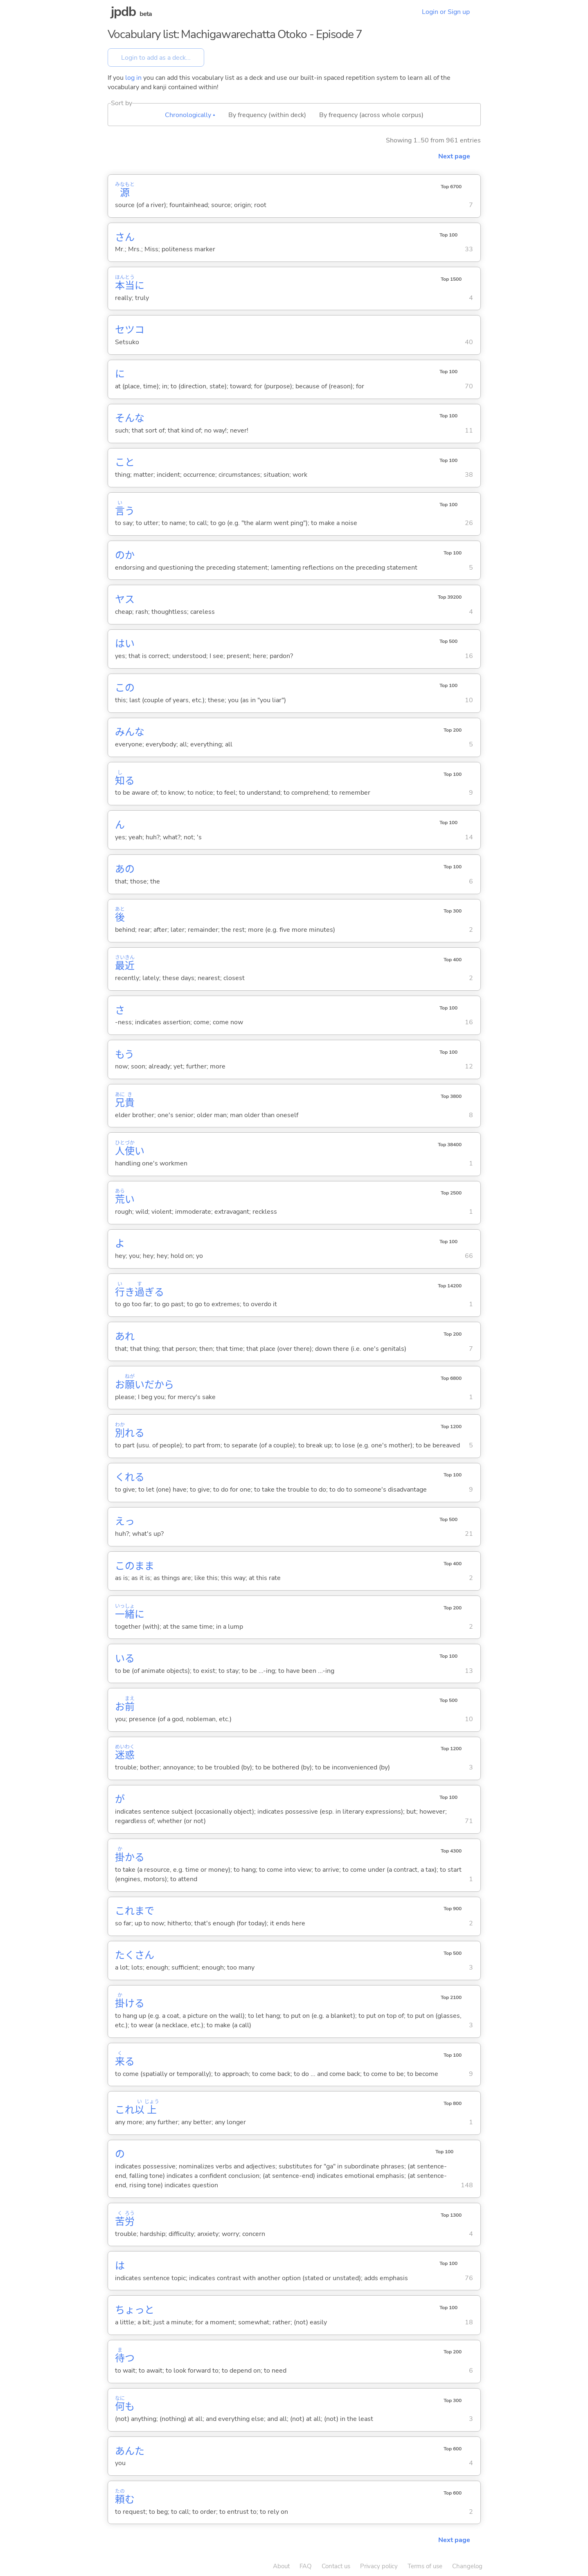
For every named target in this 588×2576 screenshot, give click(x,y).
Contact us (336, 2566)
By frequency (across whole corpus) (371, 114)
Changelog (467, 2566)
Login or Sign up (446, 11)
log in (133, 77)
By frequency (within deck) (267, 114)
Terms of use (425, 2566)
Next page (454, 156)
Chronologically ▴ (190, 114)
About (281, 2566)
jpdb (123, 11)
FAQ (306, 2566)
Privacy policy (379, 2566)
